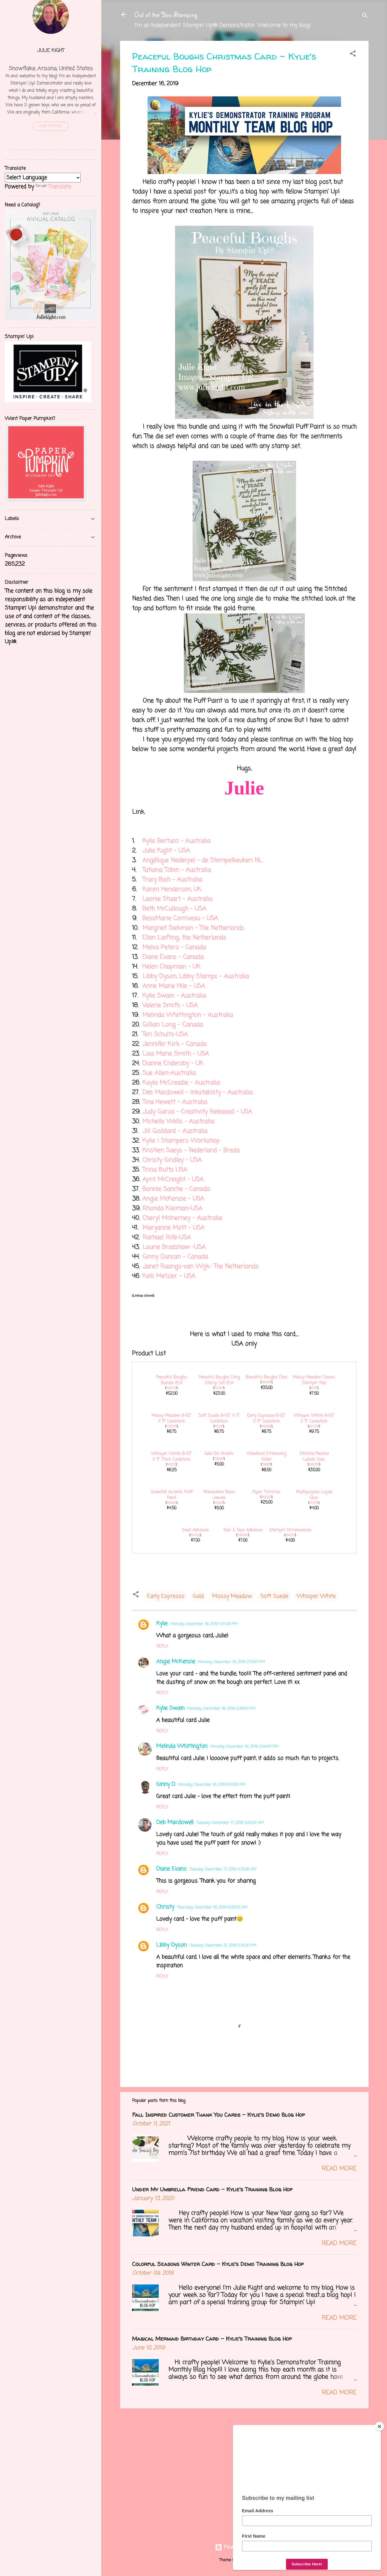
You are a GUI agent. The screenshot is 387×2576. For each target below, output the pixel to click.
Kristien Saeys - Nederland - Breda (190, 1150)
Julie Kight (50, 50)
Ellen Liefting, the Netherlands (184, 937)
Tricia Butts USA (164, 1170)
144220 (218, 1503)
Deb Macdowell (175, 1822)
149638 (314, 1464)
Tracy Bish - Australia (172, 879)
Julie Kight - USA (166, 850)
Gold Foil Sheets (219, 1454)
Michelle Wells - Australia (178, 1121)
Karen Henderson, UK (171, 889)
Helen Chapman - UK (171, 966)
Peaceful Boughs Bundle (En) (171, 1380)
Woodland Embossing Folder (266, 1457)
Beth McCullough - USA (174, 908)
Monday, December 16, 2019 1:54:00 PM (203, 1624)
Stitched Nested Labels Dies (314, 1457)
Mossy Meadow (232, 1596)
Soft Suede (274, 1596)
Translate (53, 187)
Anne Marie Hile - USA (173, 986)
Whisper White (316, 1596)
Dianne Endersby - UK (172, 1063)
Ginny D (165, 1784)
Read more (339, 2169)
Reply (162, 1647)
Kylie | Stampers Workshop (181, 1141)
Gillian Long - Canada (172, 1024)
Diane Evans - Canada (172, 957)
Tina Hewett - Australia (174, 1102)
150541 (218, 1388)
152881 (266, 1464)
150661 (266, 1382)
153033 (171, 1388)
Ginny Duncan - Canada (175, 1257)
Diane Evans (171, 1869)
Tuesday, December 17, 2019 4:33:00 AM (222, 1869)
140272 (171, 1464)
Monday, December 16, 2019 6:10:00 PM (211, 1785)
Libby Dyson (171, 1945)
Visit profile (50, 126)
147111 (314, 1388)
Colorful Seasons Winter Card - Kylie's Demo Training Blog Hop (218, 2264)
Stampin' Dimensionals (290, 1530)
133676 (171, 1426)
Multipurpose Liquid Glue (314, 1495)
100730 (314, 1426)
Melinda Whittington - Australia (187, 1015)
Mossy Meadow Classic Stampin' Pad (314, 1380)
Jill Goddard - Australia (174, 1131)
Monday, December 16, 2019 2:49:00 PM (244, 1747)
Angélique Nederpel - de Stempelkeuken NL (202, 860)
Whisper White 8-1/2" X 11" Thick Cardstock (171, 1457)
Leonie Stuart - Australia (177, 899)
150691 (171, 1503)
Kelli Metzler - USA (168, 1276)
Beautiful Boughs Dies (266, 1377)
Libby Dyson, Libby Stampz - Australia (195, 976)
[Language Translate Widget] (43, 178)
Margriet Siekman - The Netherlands (193, 928)
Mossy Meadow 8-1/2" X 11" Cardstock (171, 1419)
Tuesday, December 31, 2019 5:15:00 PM (222, 1945)
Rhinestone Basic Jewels (219, 1495)
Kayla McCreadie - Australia (181, 1083)
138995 (242, 1535)
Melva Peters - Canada (174, 947)
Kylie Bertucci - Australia (176, 841)
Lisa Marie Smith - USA (175, 1054)
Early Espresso (165, 1596)
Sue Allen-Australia (169, 1073)
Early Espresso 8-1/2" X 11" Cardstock (266, 1419)
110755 (313, 1503)
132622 (218, 1458)
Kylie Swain (170, 1708)
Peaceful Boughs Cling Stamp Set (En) (218, 1380)
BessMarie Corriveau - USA (180, 918)
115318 (219, 1426)
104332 (195, 1535)
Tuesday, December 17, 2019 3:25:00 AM (229, 1823)
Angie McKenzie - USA (173, 1199)
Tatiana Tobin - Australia (176, 870)
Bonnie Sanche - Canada (176, 1189)
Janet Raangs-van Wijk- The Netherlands (200, 1266)
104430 (290, 1535)
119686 (266, 1426)
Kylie (161, 1623)
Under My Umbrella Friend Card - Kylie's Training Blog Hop (212, 2189)
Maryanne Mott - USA (173, 1228)
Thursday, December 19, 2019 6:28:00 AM (212, 1907)
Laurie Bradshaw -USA (174, 1247)
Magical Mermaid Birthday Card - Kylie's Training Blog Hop (212, 2338)
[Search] (365, 16)
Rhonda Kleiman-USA (172, 1208)
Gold (198, 1596)
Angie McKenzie (175, 1661)
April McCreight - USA (172, 1179)
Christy (165, 1907)
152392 (266, 1497)
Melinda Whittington (181, 1746)
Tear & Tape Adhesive (242, 1530)
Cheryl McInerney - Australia (182, 1218)
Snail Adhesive (195, 1530)
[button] (352, 54)
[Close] (379, 2426)
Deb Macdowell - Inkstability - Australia (197, 1092)
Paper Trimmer (266, 1492)
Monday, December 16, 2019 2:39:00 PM (221, 1708)
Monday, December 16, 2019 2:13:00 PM (231, 1662)
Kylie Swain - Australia (174, 995)
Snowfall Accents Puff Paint (172, 1495)
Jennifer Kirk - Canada (174, 1044)
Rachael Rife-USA (166, 1237)
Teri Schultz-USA (165, 1034)
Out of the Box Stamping (166, 14)
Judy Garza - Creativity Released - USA (197, 1112)
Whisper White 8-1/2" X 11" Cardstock (314, 1419)
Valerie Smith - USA (170, 1005)
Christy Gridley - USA (172, 1160)
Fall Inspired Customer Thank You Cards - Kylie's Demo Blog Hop (218, 2115)
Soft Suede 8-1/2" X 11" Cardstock (219, 1419)
